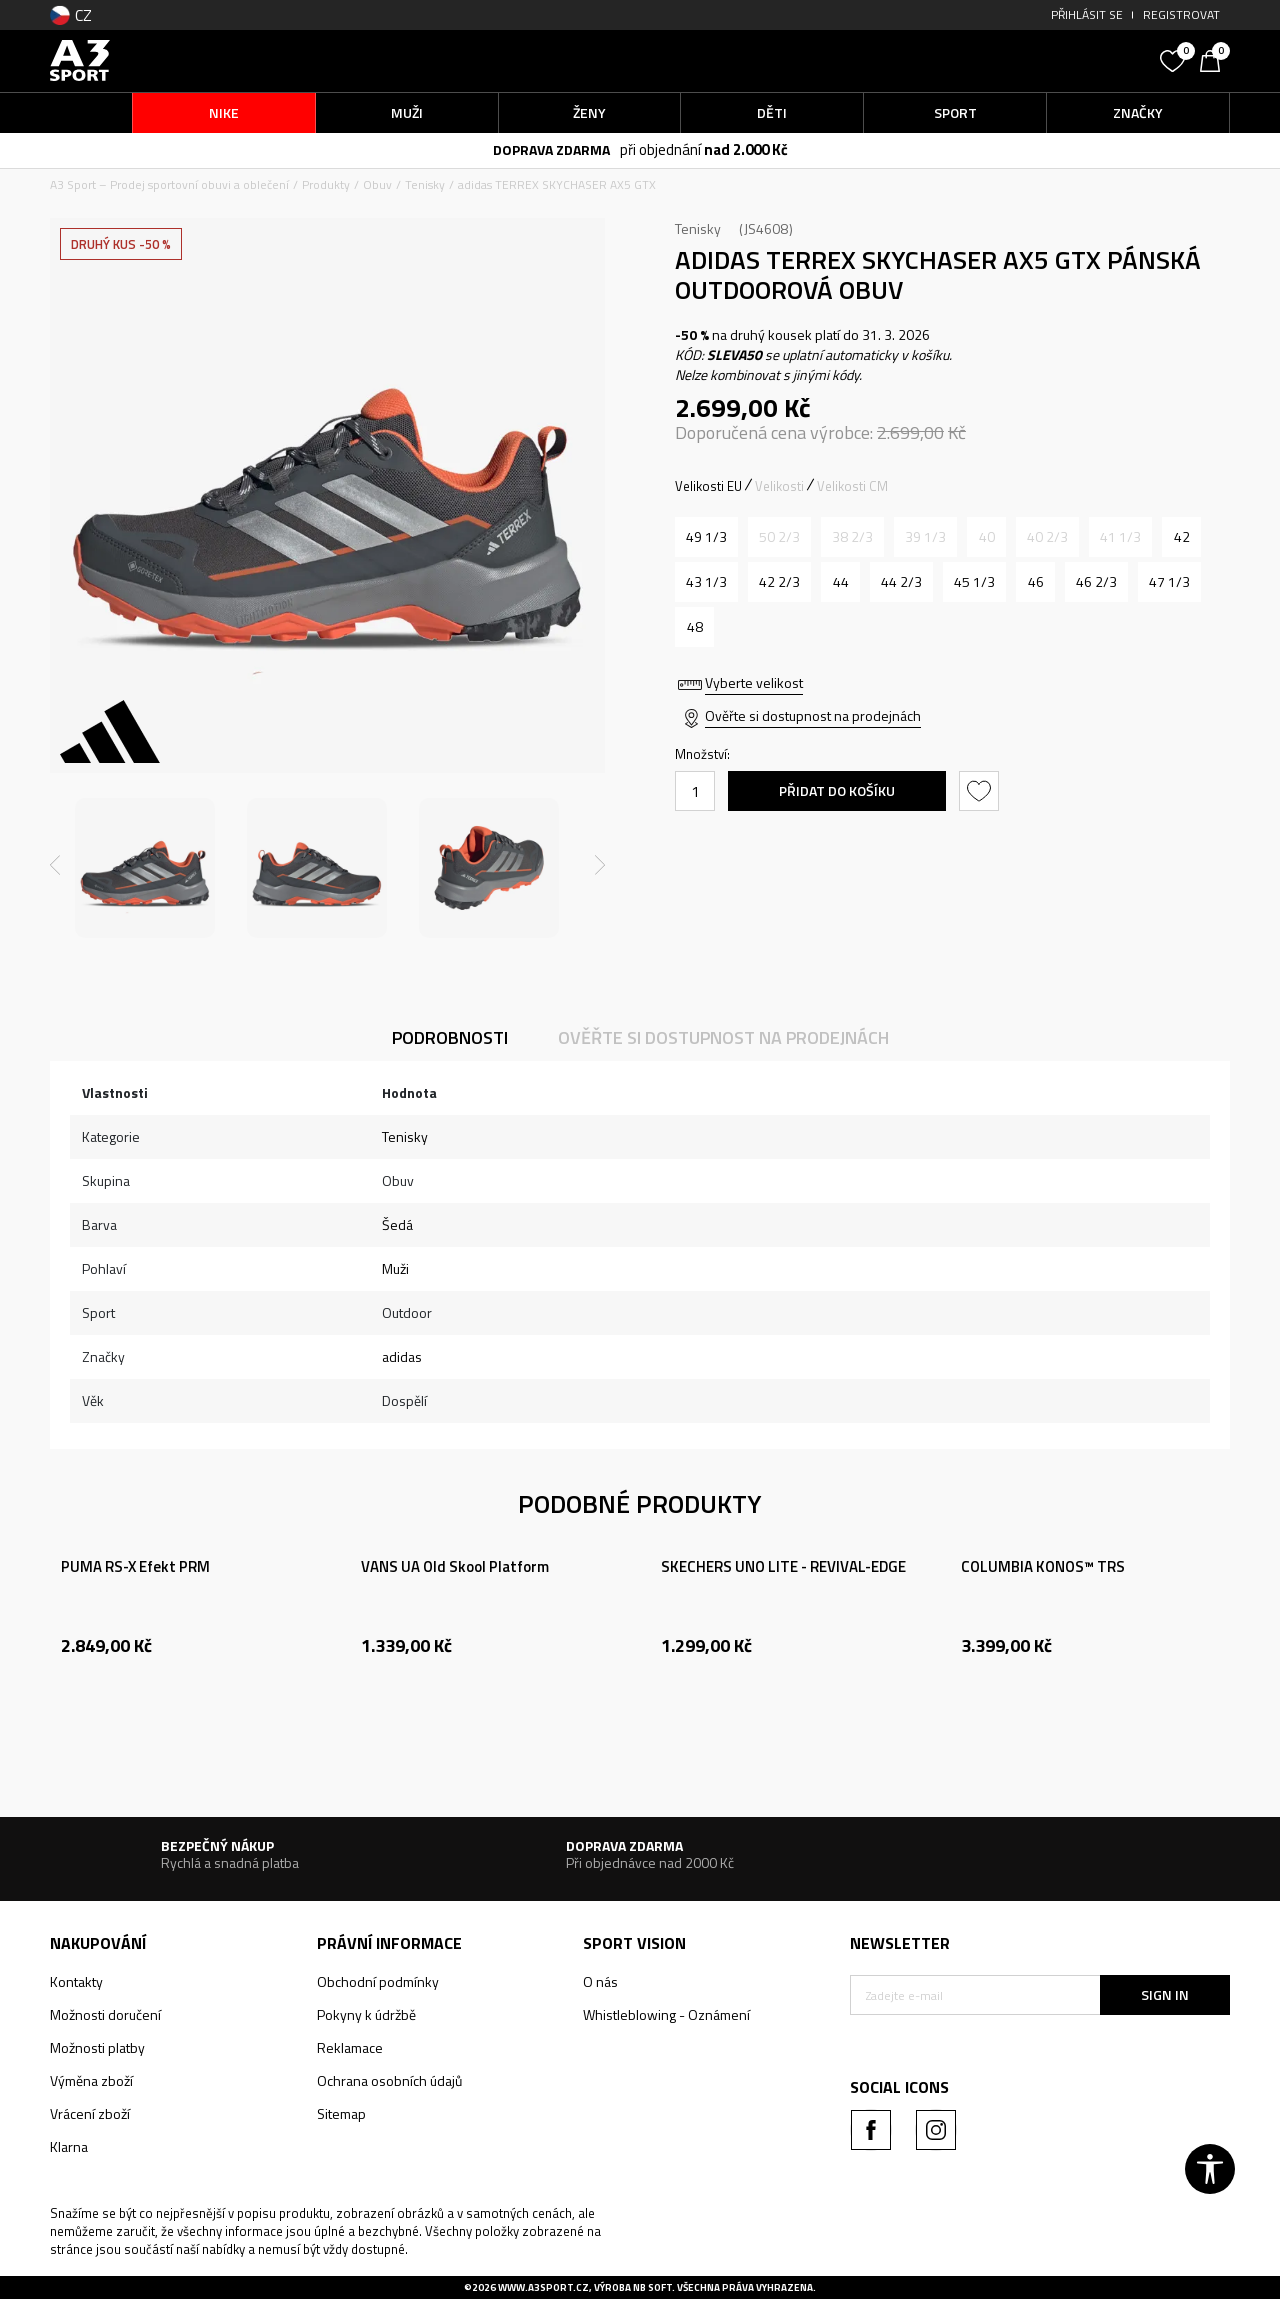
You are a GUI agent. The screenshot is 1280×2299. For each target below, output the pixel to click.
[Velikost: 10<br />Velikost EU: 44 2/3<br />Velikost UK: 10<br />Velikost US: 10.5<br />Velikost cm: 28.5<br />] (901, 582)
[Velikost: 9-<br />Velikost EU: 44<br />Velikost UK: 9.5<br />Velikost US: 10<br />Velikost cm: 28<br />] (840, 582)
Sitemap (341, 2113)
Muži (395, 1268)
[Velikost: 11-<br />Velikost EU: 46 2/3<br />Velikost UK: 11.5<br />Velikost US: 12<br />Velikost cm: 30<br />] (1096, 582)
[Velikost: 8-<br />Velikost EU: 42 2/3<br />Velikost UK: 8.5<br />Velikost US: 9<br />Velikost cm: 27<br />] (779, 582)
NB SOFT (652, 2287)
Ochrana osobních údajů (389, 2080)
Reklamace (350, 2047)
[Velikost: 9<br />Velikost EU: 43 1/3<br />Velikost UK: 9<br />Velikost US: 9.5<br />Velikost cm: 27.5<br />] (706, 582)
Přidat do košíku (837, 790)
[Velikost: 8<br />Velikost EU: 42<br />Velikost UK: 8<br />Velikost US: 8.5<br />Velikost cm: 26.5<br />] (1181, 537)
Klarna (69, 2146)
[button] (1000, 60)
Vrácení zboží (90, 2113)
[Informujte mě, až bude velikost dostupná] (779, 537)
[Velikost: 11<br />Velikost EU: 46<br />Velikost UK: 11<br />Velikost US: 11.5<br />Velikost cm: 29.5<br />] (1035, 582)
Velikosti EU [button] (708, 486)
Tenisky (425, 184)
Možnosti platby (97, 2047)
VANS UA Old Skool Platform (455, 1567)
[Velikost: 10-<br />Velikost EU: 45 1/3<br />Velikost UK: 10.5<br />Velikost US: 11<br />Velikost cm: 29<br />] (974, 582)
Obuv (377, 184)
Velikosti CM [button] (852, 486)
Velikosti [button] (779, 486)
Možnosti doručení (105, 2014)
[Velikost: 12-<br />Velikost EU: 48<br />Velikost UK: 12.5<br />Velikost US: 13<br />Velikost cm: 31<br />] (694, 627)
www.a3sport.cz (543, 2287)
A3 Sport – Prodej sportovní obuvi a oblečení (169, 184)
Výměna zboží (91, 2080)
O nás (600, 1981)
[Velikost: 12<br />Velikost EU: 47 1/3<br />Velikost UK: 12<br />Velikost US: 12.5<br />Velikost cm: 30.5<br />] (1169, 582)
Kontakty (76, 1981)
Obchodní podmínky (378, 1981)
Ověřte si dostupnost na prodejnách (813, 715)
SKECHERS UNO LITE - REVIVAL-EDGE (783, 1567)
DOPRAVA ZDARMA (551, 149)
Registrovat (1181, 14)
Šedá (397, 1224)
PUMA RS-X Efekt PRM (135, 1567)
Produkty (326, 184)
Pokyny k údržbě (366, 2014)
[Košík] (1215, 59)
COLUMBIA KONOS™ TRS (1043, 1567)
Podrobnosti (450, 1037)
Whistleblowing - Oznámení (666, 2014)
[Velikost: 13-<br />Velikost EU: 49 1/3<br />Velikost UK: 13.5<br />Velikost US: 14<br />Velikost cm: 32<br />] (706, 537)
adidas (402, 1356)
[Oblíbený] (1175, 59)
